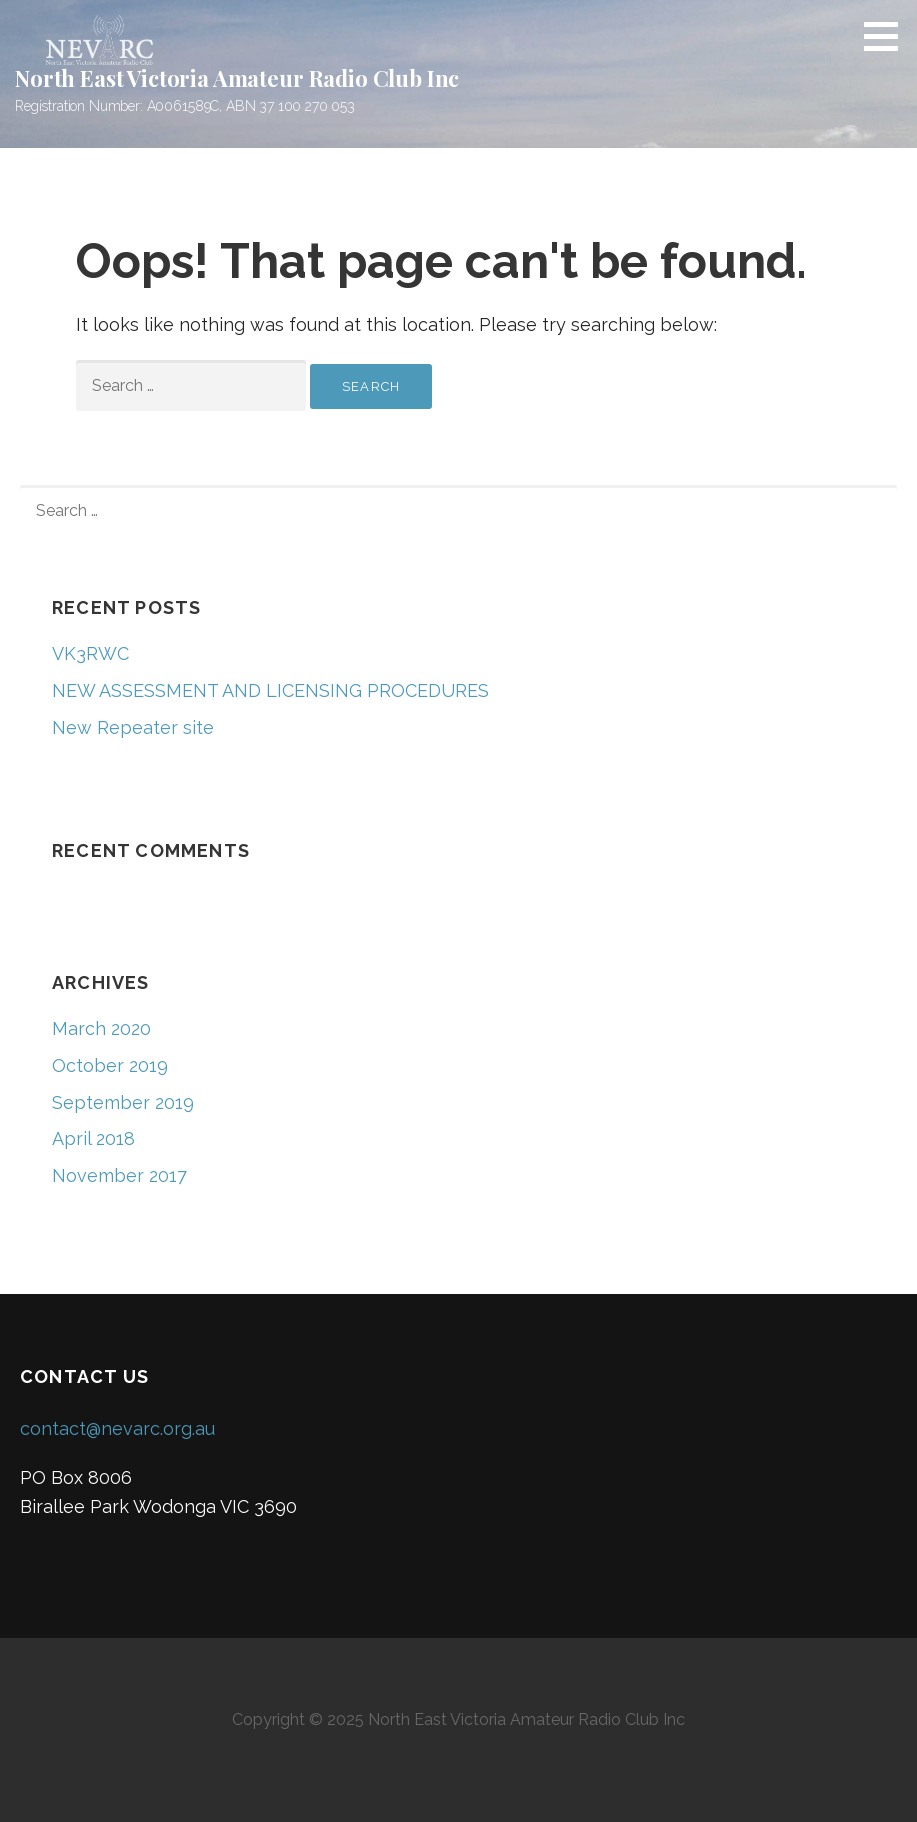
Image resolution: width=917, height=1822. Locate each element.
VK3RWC (90, 653)
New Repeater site (133, 727)
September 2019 (123, 1102)
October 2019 (110, 1065)
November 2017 (119, 1175)
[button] (888, 36)
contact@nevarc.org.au (117, 1428)
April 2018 (93, 1138)
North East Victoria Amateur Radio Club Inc (237, 78)
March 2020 (101, 1028)
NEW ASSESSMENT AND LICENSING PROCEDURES (270, 690)
